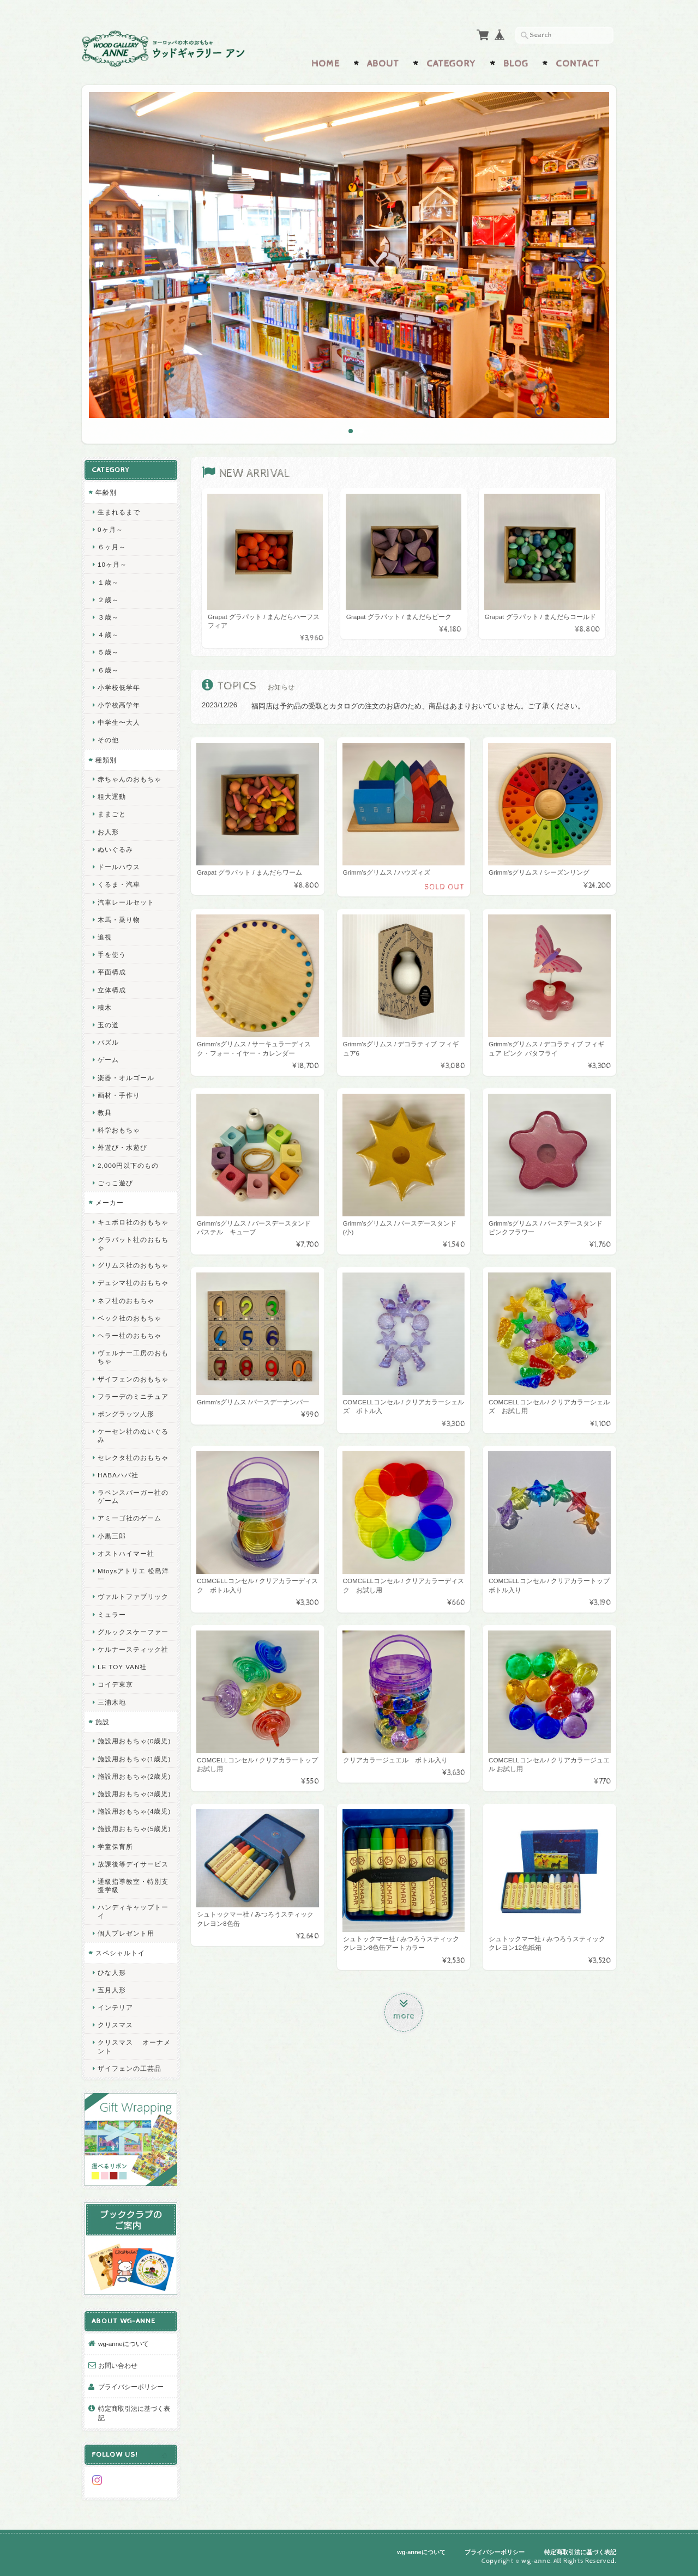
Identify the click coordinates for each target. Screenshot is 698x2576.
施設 (102, 1721)
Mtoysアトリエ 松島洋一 (133, 1575)
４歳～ (108, 634)
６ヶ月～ (112, 546)
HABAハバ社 (118, 1474)
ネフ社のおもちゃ (126, 1300)
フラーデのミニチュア (133, 1396)
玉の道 (108, 1024)
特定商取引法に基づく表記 (134, 2413)
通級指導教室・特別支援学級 (133, 1885)
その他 (108, 739)
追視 (105, 937)
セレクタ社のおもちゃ (133, 1457)
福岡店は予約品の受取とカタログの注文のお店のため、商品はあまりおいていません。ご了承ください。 (418, 706)
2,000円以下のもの (128, 1165)
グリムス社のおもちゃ (133, 1265)
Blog (515, 63)
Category (451, 63)
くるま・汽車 (119, 884)
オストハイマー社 (126, 1553)
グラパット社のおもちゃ (133, 1243)
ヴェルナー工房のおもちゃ (133, 1357)
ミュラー (112, 1614)
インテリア (115, 2007)
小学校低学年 (119, 687)
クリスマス (115, 2024)
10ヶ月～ (112, 564)
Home (325, 63)
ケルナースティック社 (133, 1649)
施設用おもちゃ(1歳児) (134, 1758)
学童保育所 (115, 1846)
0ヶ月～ (110, 529)
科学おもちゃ (119, 1130)
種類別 (106, 759)
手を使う (112, 954)
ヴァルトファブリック (133, 1596)
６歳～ (108, 670)
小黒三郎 (112, 1535)
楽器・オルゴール (126, 1077)
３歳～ (108, 617)
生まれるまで (119, 512)
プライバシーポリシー (131, 2386)
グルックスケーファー (133, 1631)
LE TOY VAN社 (122, 1666)
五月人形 (112, 1989)
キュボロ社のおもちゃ (133, 1222)
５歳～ (108, 652)
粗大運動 (112, 796)
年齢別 (106, 492)
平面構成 (112, 971)
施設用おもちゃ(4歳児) (134, 1811)
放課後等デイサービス (133, 1864)
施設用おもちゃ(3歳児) (134, 1793)
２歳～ (108, 599)
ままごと (112, 813)
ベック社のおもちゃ (129, 1318)
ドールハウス (119, 866)
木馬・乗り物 (119, 919)
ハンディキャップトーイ (133, 1911)
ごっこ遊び (115, 1182)
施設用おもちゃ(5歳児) (134, 1828)
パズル (108, 1042)
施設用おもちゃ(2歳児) (134, 1776)
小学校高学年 (119, 704)
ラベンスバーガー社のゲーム (133, 1496)
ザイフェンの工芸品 (129, 2068)
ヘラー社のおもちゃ (129, 1335)
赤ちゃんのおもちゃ (129, 779)
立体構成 (112, 989)
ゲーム (108, 1059)
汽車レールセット (126, 902)
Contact (578, 63)
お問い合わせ (117, 2365)
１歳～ (108, 582)
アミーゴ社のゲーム (129, 1518)
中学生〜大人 (119, 722)
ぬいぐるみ (115, 849)
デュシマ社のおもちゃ (133, 1282)
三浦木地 (112, 1702)
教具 (105, 1112)
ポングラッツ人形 (126, 1413)
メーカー (109, 1202)
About (383, 63)
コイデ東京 (115, 1684)
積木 (105, 1007)
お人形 (108, 831)
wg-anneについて (123, 2343)
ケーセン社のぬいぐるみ (133, 1435)
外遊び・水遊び (122, 1147)
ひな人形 (112, 1972)
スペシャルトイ (120, 1952)
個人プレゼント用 (126, 1933)
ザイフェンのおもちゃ (133, 1379)
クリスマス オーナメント (134, 2046)
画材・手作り (119, 1095)
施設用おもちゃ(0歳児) (134, 1740)
